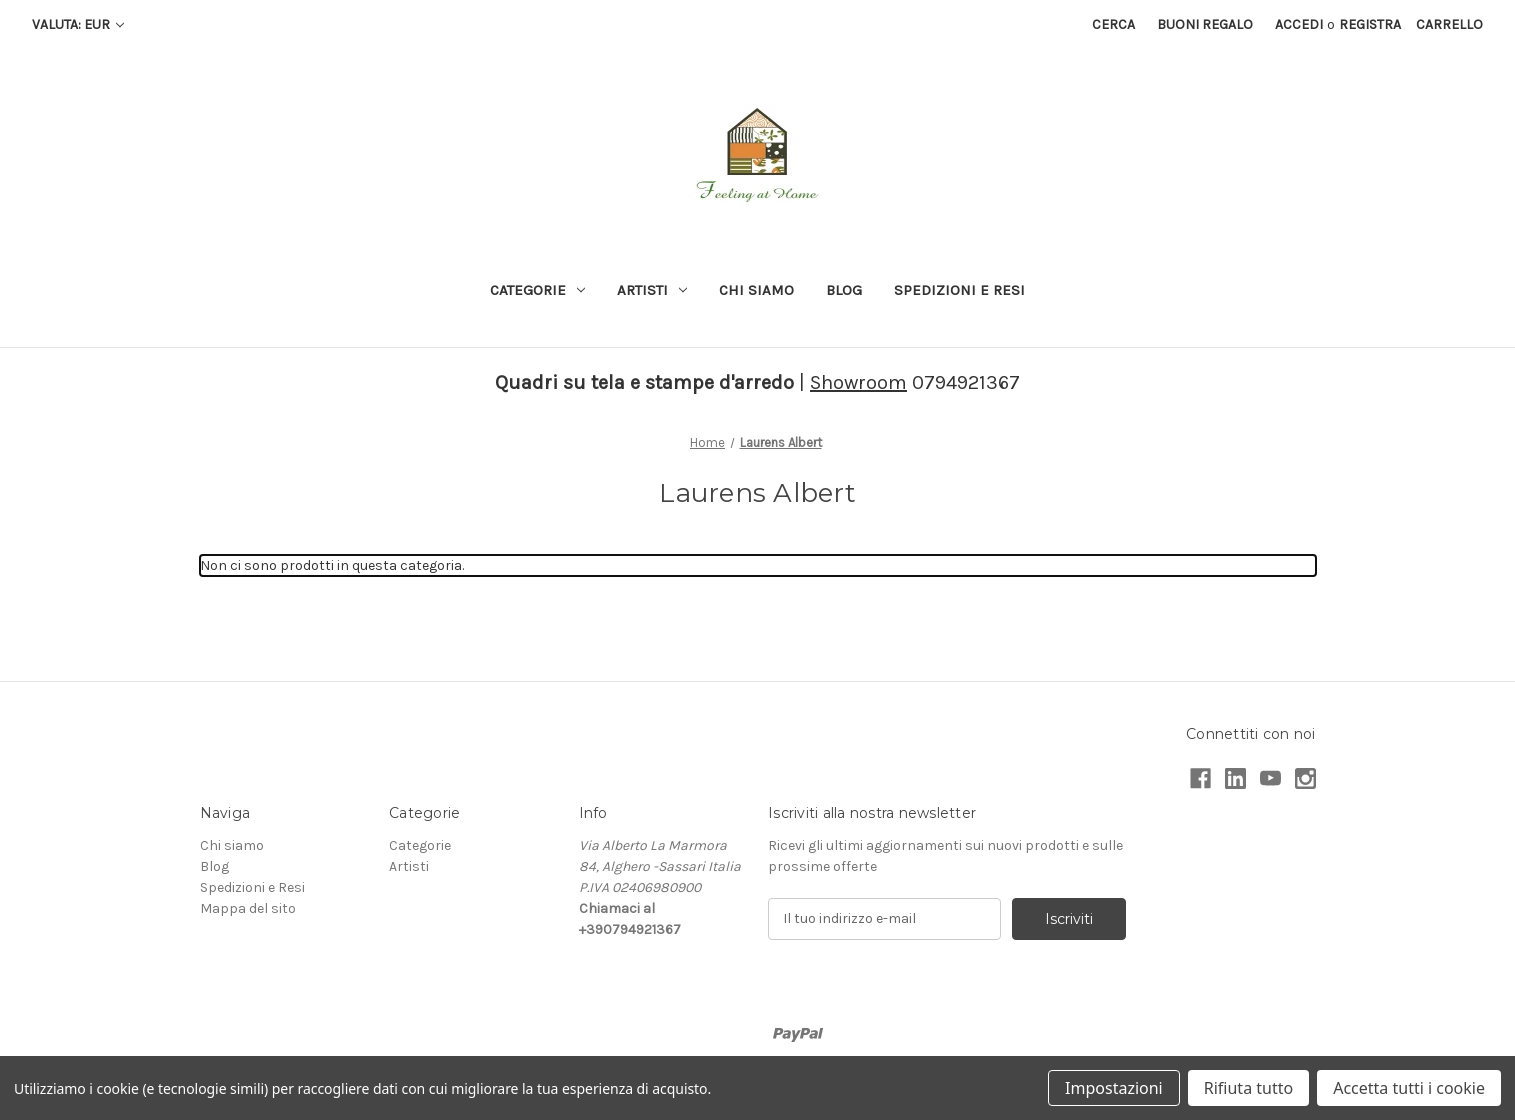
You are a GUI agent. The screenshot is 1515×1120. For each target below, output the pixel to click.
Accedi (1299, 24)
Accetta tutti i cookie (1409, 1088)
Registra (1370, 24)
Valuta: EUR (78, 24)
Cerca (1113, 24)
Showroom (858, 382)
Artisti (652, 290)
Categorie (537, 290)
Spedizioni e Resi (959, 290)
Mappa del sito (248, 908)
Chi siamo (756, 290)
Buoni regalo (1205, 24)
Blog (844, 290)
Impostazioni (1114, 1088)
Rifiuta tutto (1248, 1088)
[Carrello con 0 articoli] (1449, 24)
